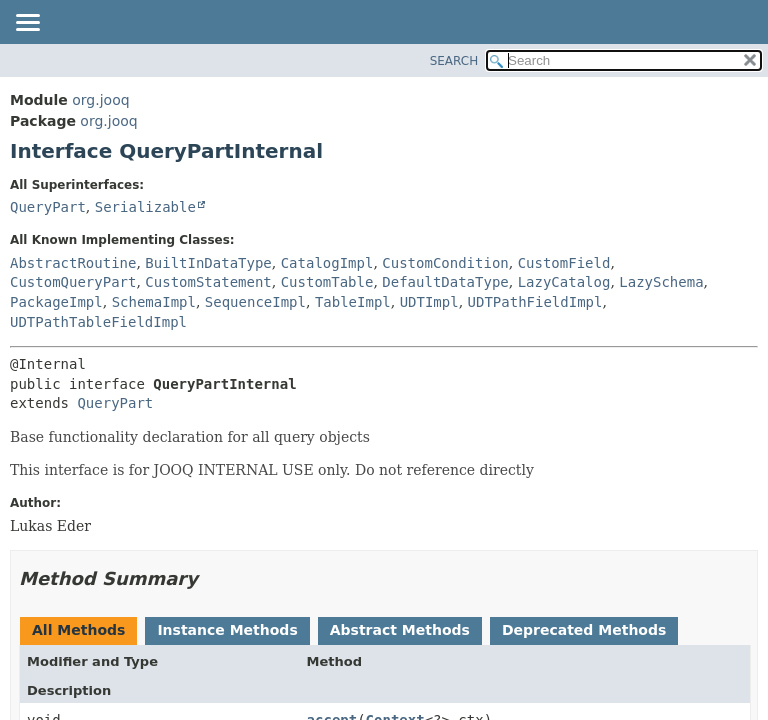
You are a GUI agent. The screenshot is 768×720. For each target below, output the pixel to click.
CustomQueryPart (73, 282)
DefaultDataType (445, 282)
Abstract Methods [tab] (400, 630)
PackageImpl (56, 302)
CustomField (564, 263)
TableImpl (353, 302)
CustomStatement (208, 282)
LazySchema (661, 282)
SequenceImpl (255, 302)
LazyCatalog (564, 282)
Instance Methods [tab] (227, 630)
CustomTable (327, 282)
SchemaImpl (154, 302)
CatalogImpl (327, 263)
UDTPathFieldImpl (535, 302)
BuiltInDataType (208, 263)
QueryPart (48, 207)
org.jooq (100, 100)
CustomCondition (445, 263)
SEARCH (454, 61)
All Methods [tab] (78, 630)
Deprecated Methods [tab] (584, 630)
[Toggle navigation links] (27, 24)
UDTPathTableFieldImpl (98, 322)
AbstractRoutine (73, 263)
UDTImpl (429, 302)
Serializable (145, 207)
